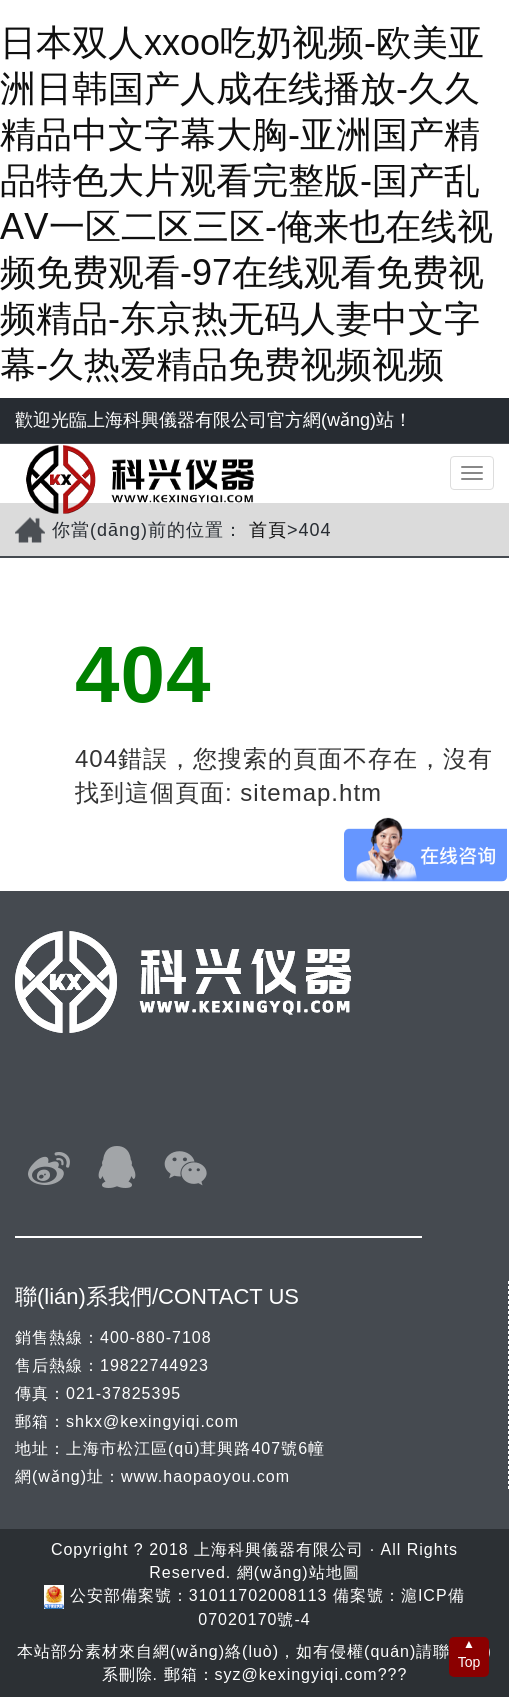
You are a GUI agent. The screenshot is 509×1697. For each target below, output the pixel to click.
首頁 (268, 530)
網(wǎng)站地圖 (298, 1572)
